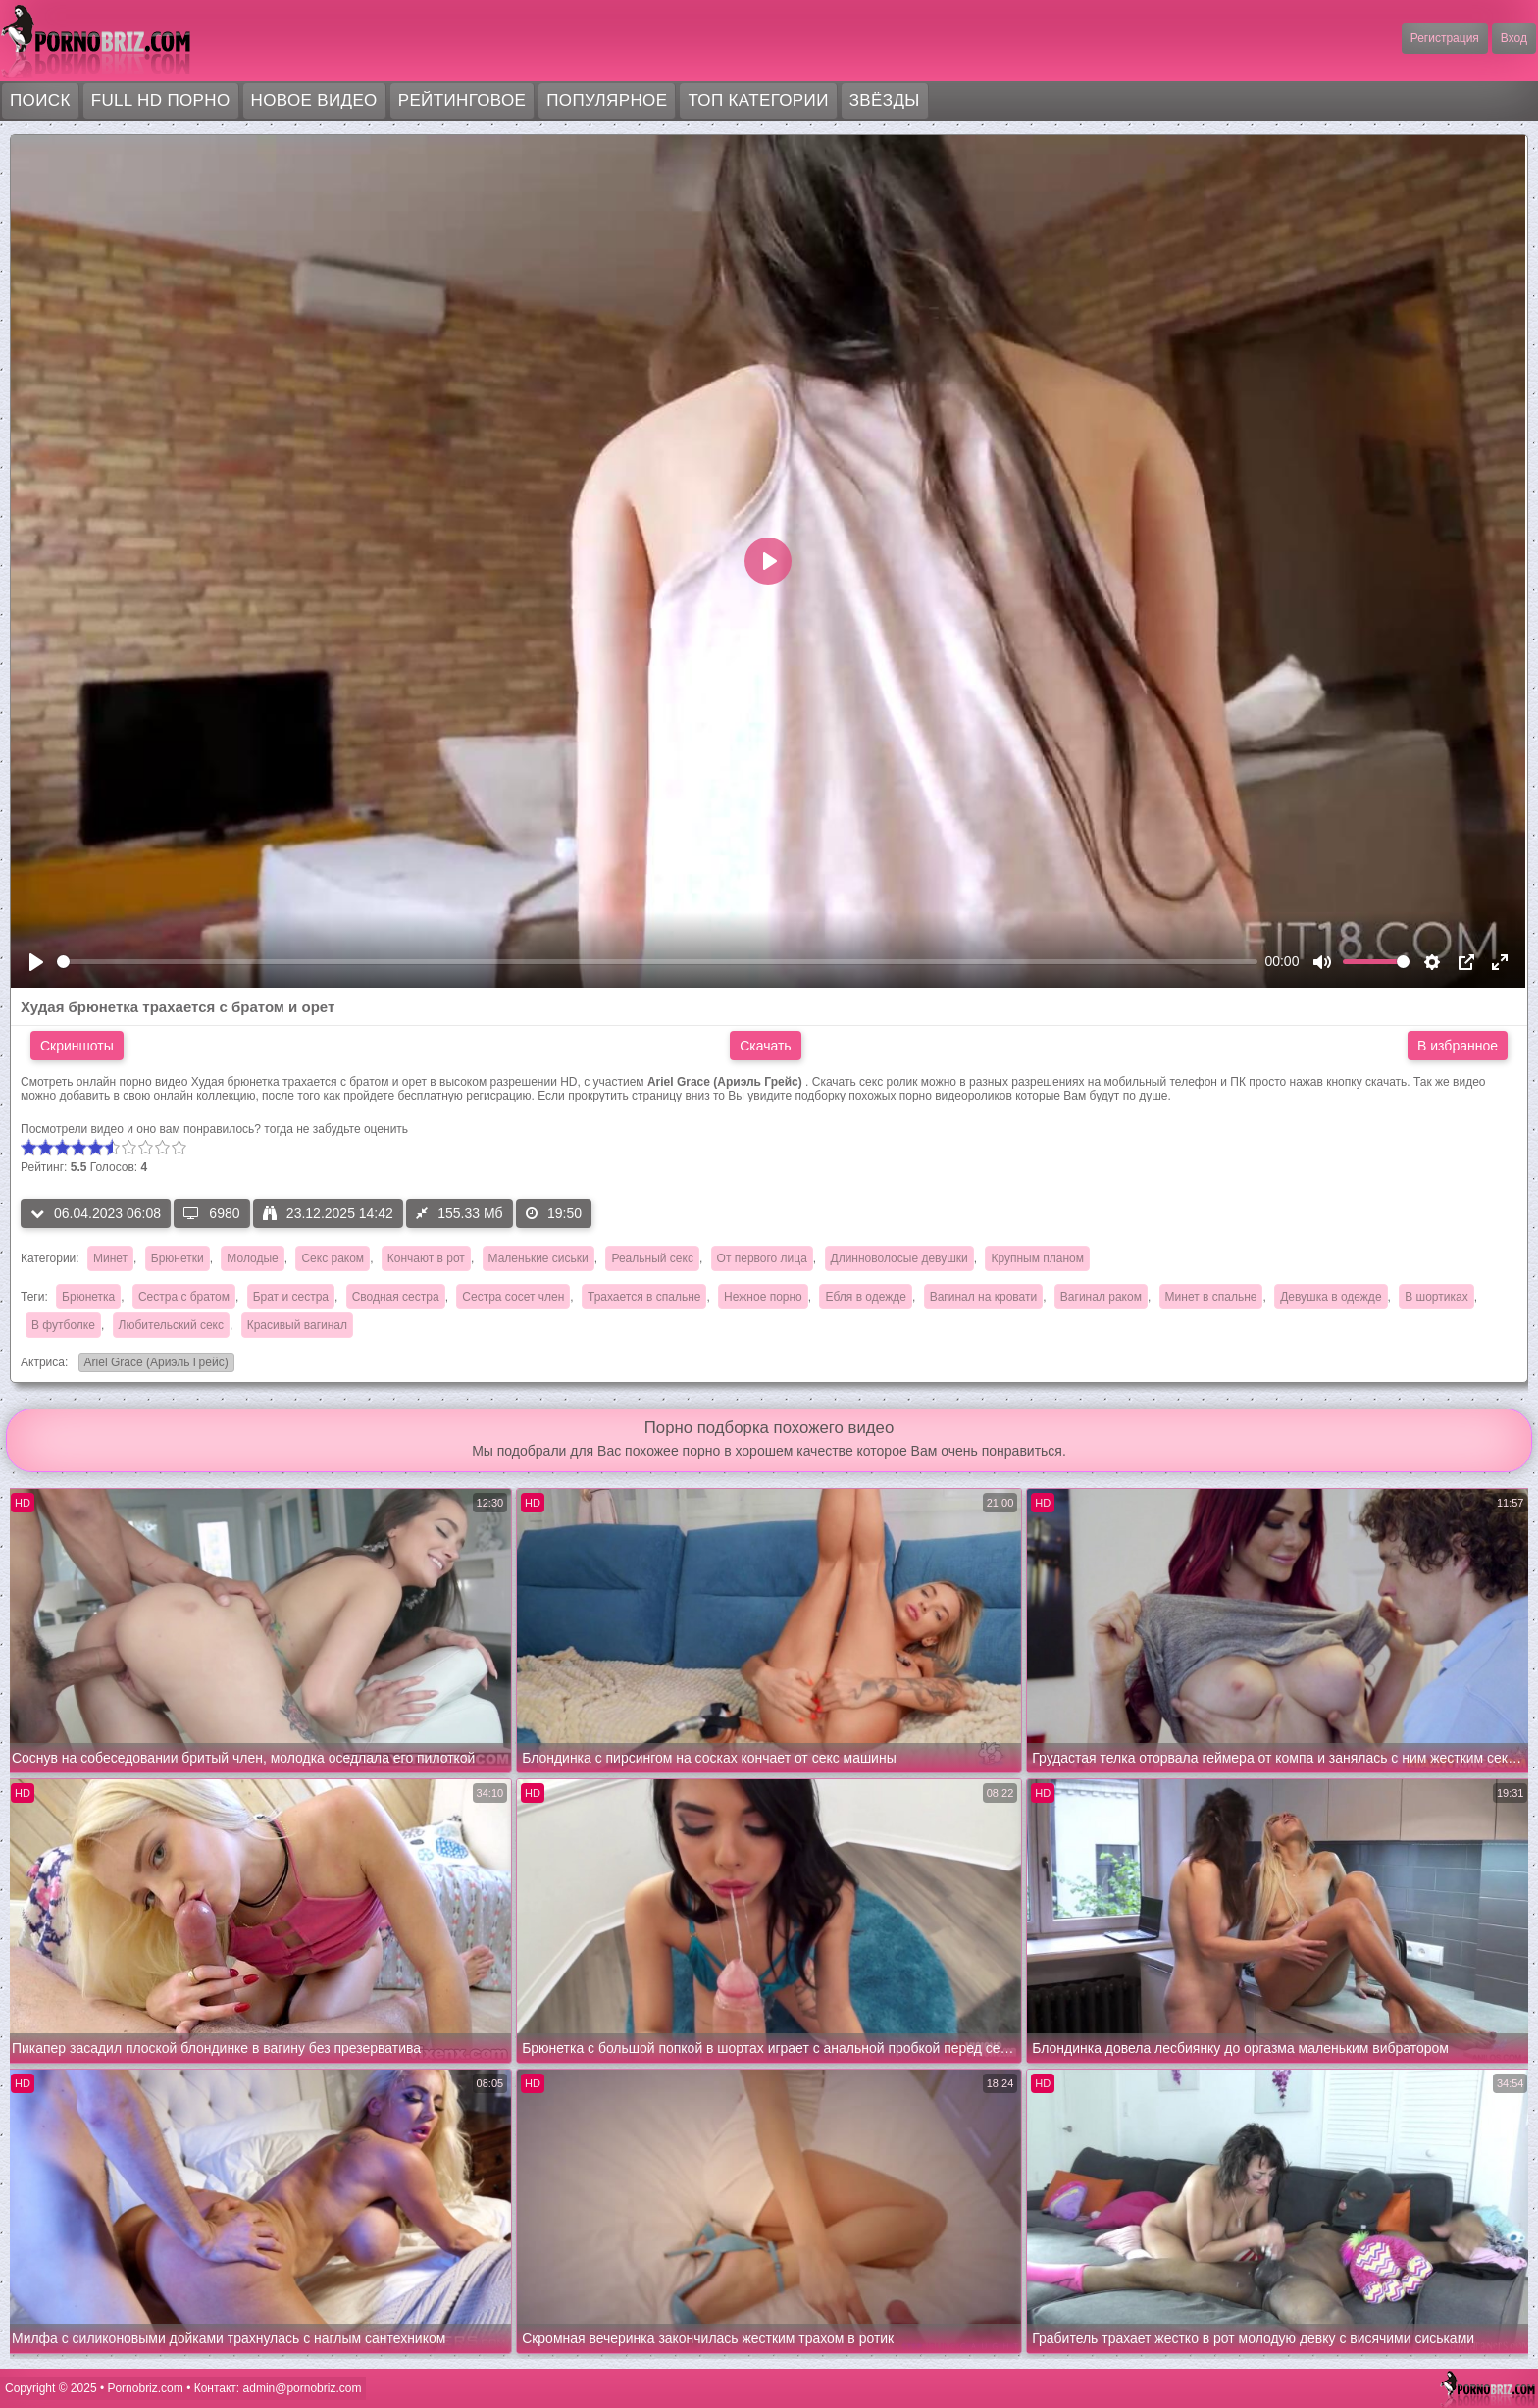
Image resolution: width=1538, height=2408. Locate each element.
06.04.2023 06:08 (95, 1213)
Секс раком (332, 1258)
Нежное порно (763, 1297)
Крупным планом (1037, 1258)
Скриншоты (77, 1045)
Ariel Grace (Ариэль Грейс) (153, 1364)
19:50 (554, 1213)
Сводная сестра (395, 1297)
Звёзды (884, 100)
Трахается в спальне (644, 1297)
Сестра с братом (184, 1297)
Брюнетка (88, 1297)
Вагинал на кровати (983, 1297)
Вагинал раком (1101, 1297)
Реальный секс (651, 1258)
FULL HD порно (161, 100)
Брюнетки (177, 1258)
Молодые (252, 1258)
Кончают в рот (426, 1258)
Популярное (606, 100)
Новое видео (314, 100)
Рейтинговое (462, 100)
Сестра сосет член (513, 1297)
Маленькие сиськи (538, 1258)
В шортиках (1436, 1297)
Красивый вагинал (297, 1325)
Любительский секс (171, 1325)
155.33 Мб (459, 1213)
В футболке (63, 1325)
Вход (1514, 38)
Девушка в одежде (1330, 1297)
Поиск (40, 100)
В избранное (1457, 1045)
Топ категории (758, 100)
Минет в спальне (1211, 1297)
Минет (110, 1258)
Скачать (766, 1045)
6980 (211, 1213)
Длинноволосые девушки (899, 1258)
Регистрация (1444, 38)
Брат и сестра (291, 1297)
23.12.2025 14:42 (328, 1213)
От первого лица (762, 1258)
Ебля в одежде (865, 1297)
